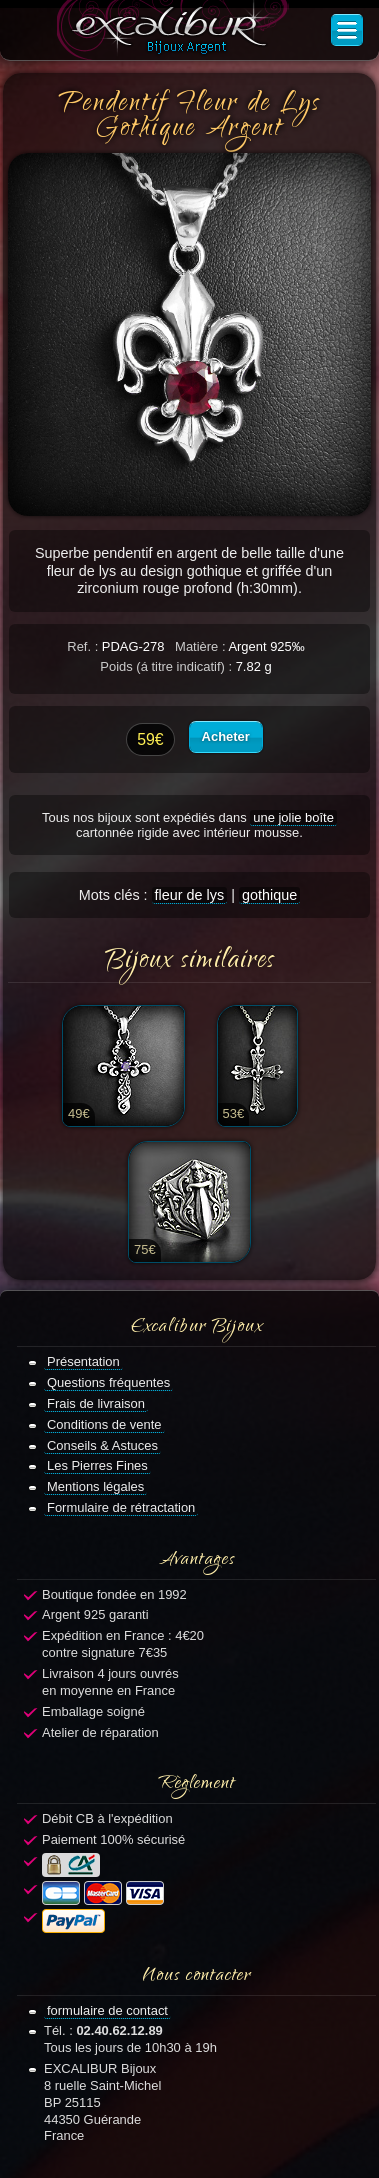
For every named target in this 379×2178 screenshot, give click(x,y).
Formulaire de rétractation (121, 1507)
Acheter (226, 736)
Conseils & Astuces (102, 1445)
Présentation (83, 1361)
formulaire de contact (107, 2010)
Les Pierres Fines (97, 1465)
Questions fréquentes (108, 1382)
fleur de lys (190, 895)
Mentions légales (95, 1486)
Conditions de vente (104, 1424)
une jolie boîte (293, 817)
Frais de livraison (96, 1403)
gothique (269, 895)
